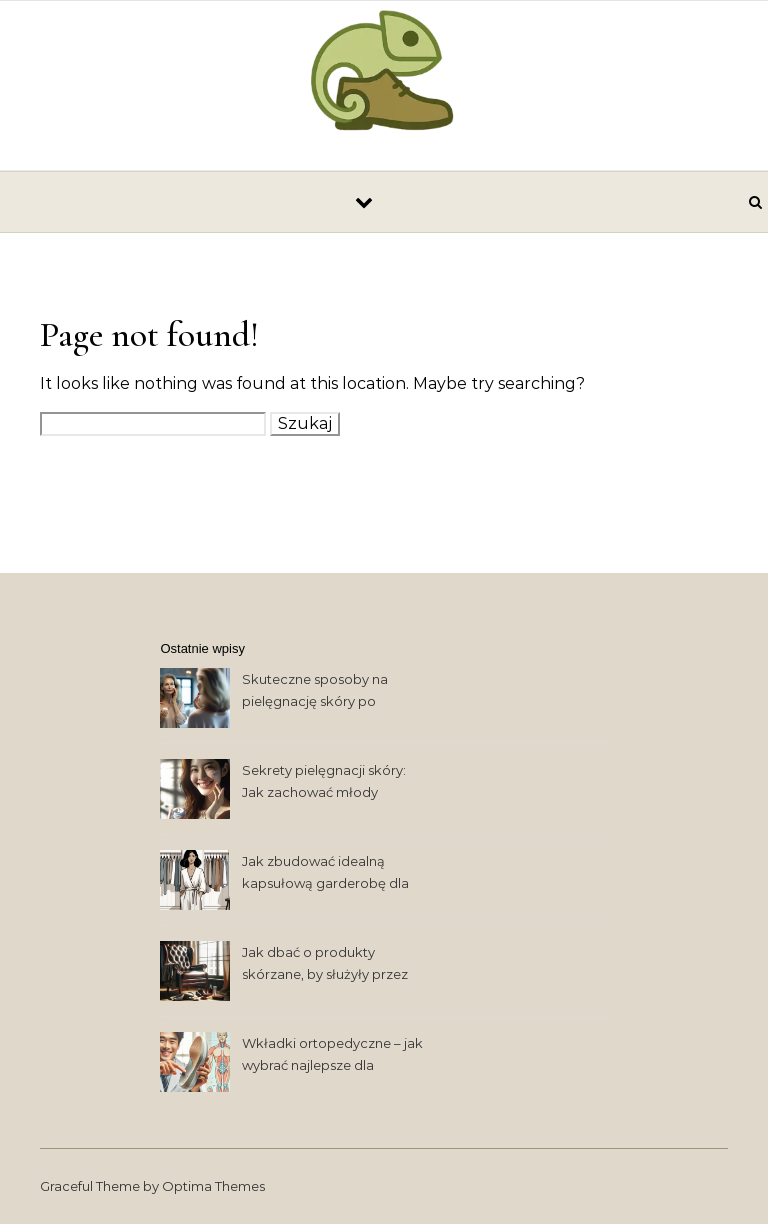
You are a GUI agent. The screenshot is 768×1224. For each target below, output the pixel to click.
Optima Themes (213, 1186)
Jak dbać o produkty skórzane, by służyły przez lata (325, 965)
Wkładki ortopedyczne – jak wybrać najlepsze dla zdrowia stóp (332, 1056)
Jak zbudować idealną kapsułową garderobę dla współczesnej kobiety (325, 874)
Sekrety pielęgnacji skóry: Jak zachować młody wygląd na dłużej (324, 783)
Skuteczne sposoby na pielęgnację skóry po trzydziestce (315, 692)
